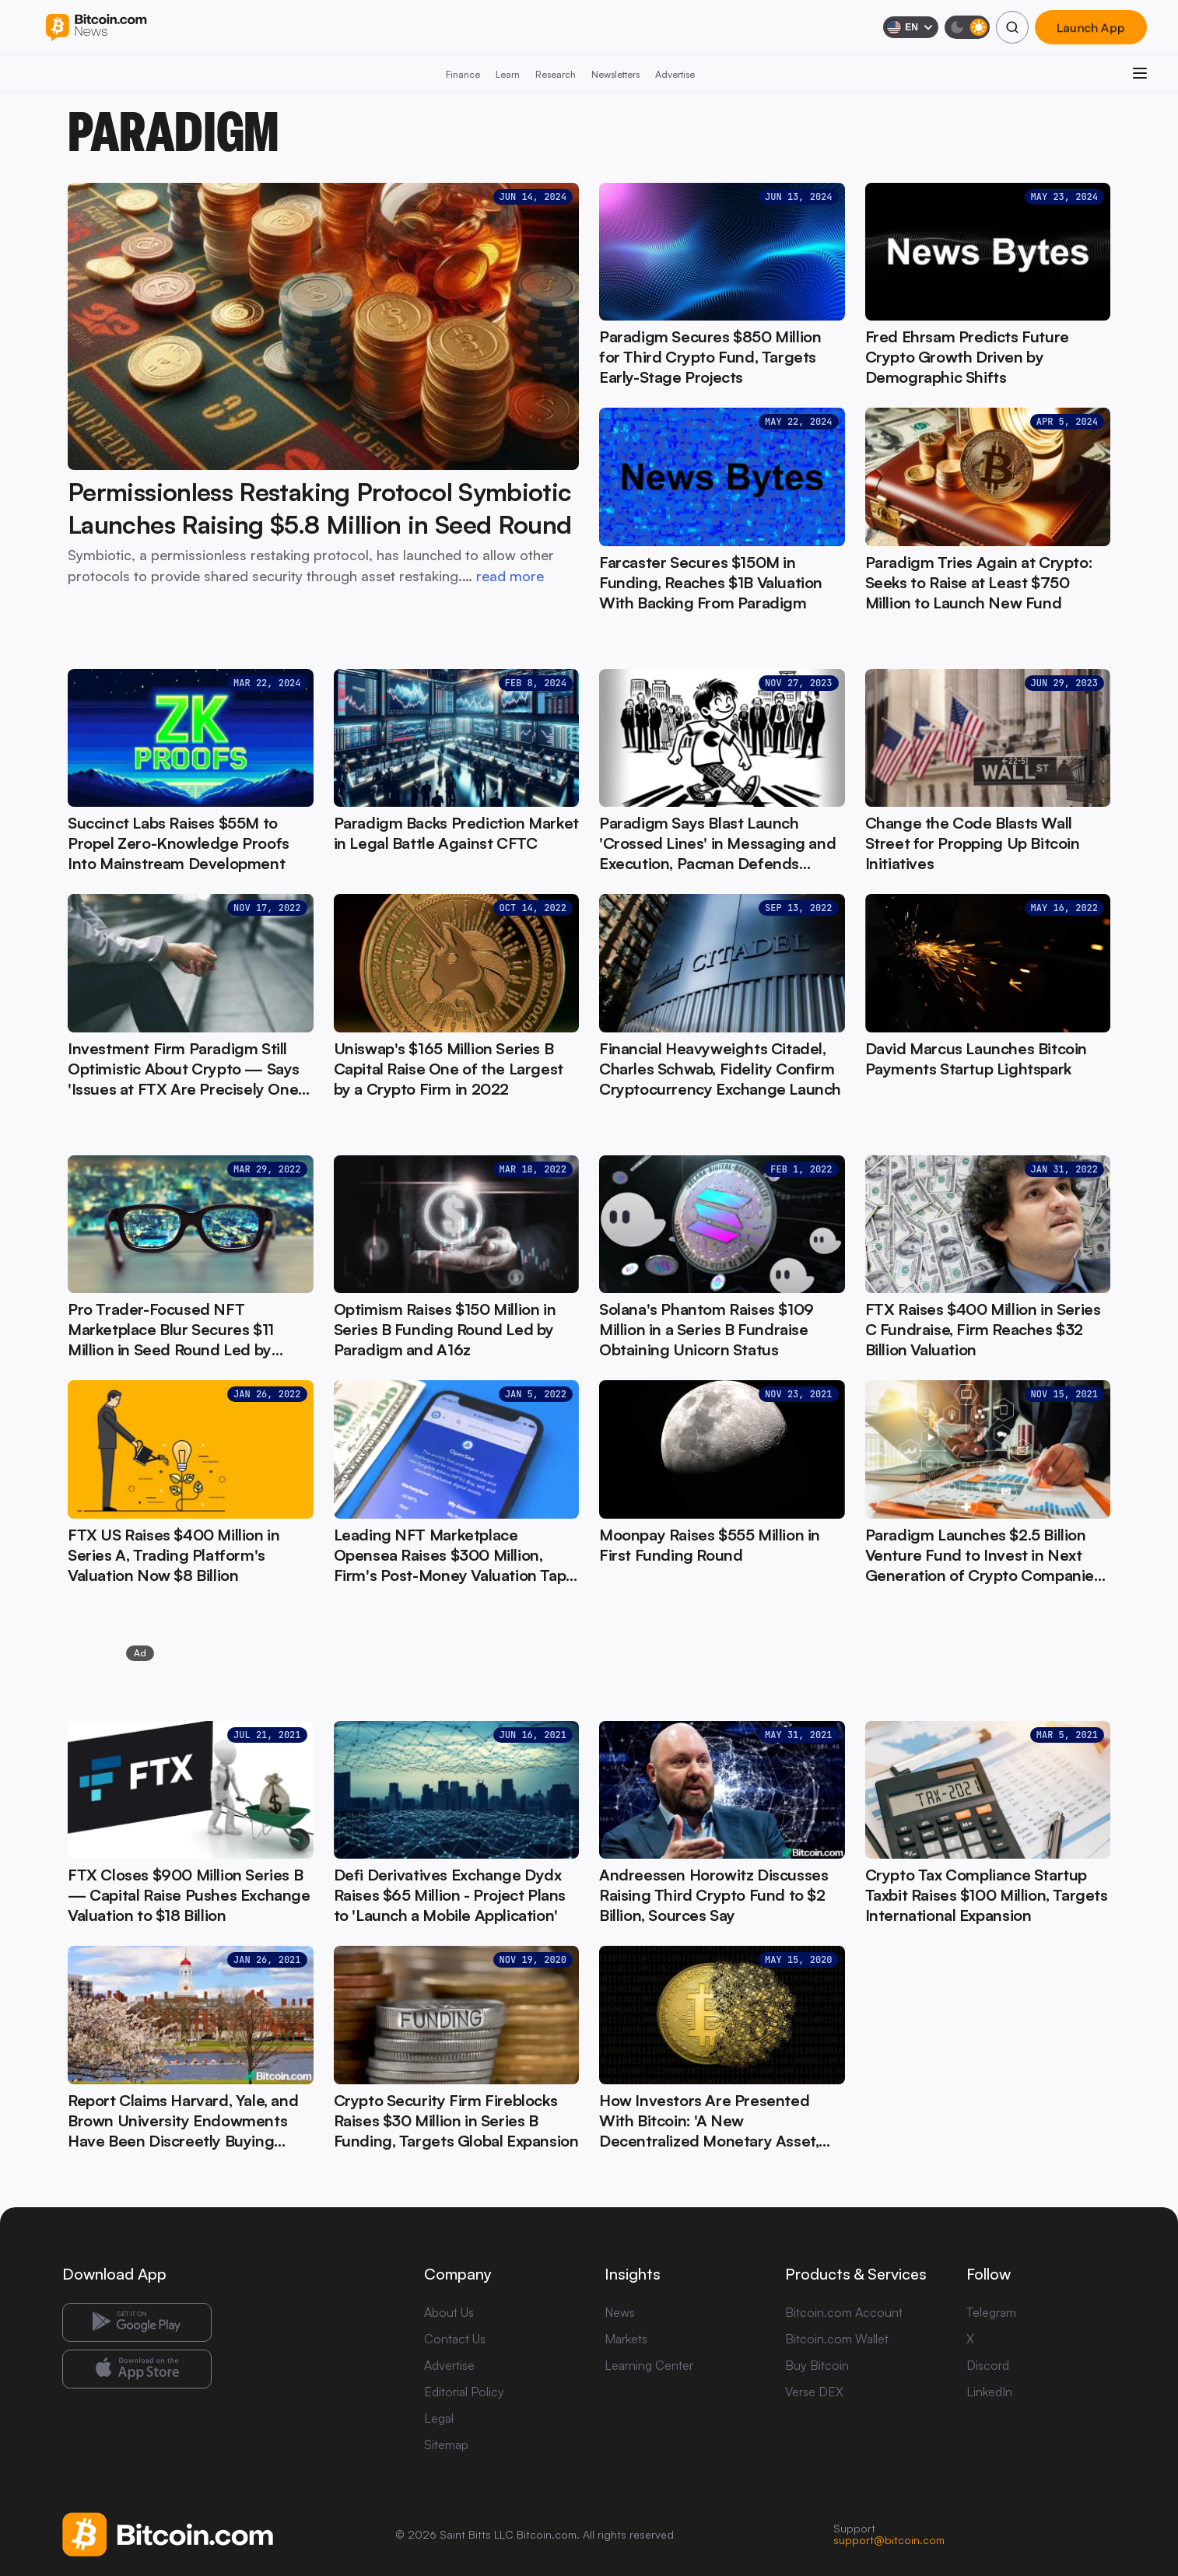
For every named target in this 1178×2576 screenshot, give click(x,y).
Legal (439, 2418)
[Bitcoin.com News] (96, 27)
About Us (449, 2312)
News (620, 2312)
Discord (987, 2365)
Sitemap (446, 2444)
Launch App (1091, 27)
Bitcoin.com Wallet (837, 2338)
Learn (508, 74)
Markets (626, 2338)
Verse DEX (814, 2391)
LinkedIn (989, 2391)
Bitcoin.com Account (844, 2312)
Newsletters (615, 74)
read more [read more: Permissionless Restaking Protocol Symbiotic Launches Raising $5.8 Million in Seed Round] (510, 575)
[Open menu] (1140, 73)
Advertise (675, 74)
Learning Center (649, 2365)
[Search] (1012, 27)
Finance (463, 74)
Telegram (991, 2312)
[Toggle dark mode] (967, 27)
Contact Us (455, 2338)
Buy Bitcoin (817, 2365)
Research (555, 74)
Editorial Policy (464, 2391)
